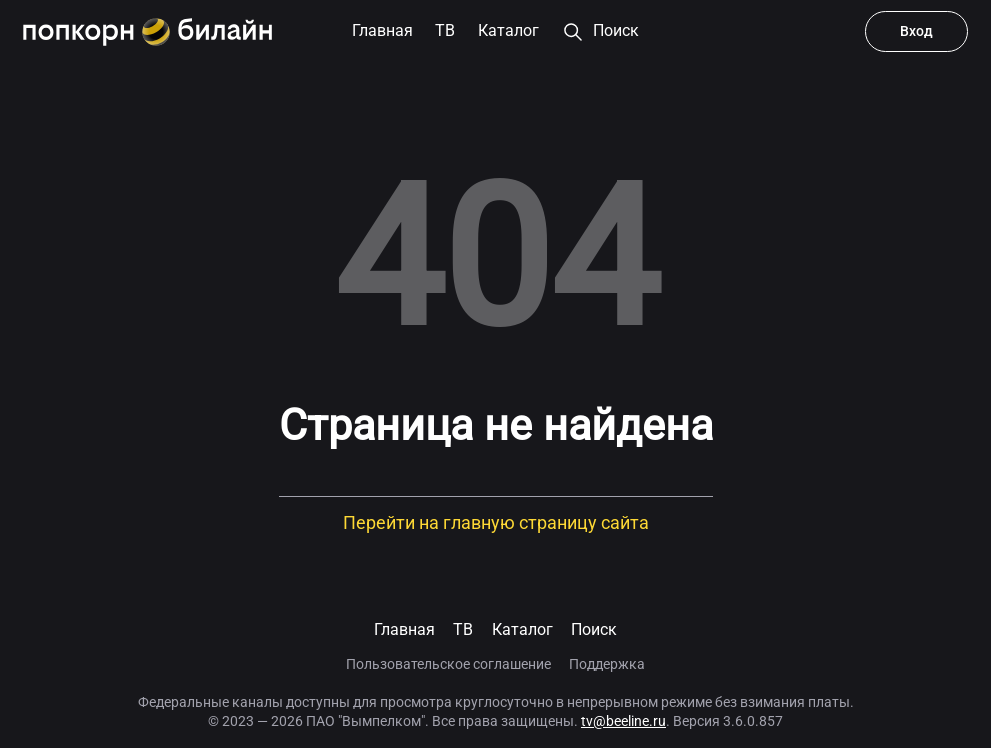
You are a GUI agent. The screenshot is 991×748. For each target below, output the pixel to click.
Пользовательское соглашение (448, 664)
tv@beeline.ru (623, 721)
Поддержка (607, 664)
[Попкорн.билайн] (147, 32)
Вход (916, 31)
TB (463, 629)
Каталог (522, 629)
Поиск (594, 629)
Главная (404, 629)
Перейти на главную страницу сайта (496, 522)
